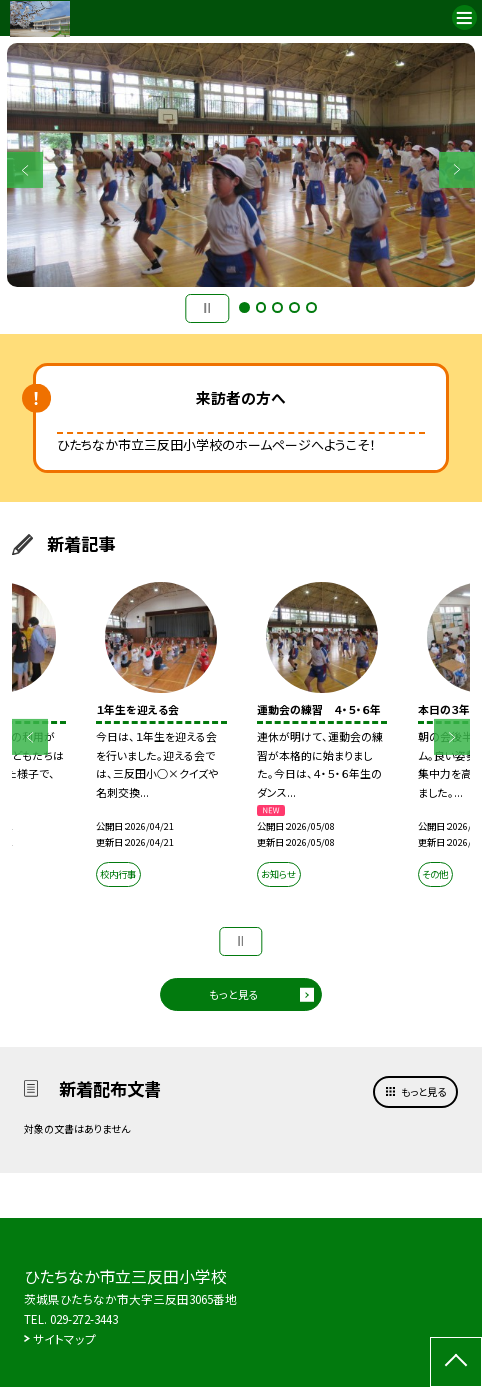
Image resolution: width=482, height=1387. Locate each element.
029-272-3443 (84, 1319)
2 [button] (261, 307)
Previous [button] (25, 170)
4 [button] (294, 307)
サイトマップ (64, 1339)
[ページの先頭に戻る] (456, 1362)
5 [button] (311, 307)
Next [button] (457, 170)
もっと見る (234, 994)
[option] (241, 165)
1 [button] (244, 307)
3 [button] (277, 307)
